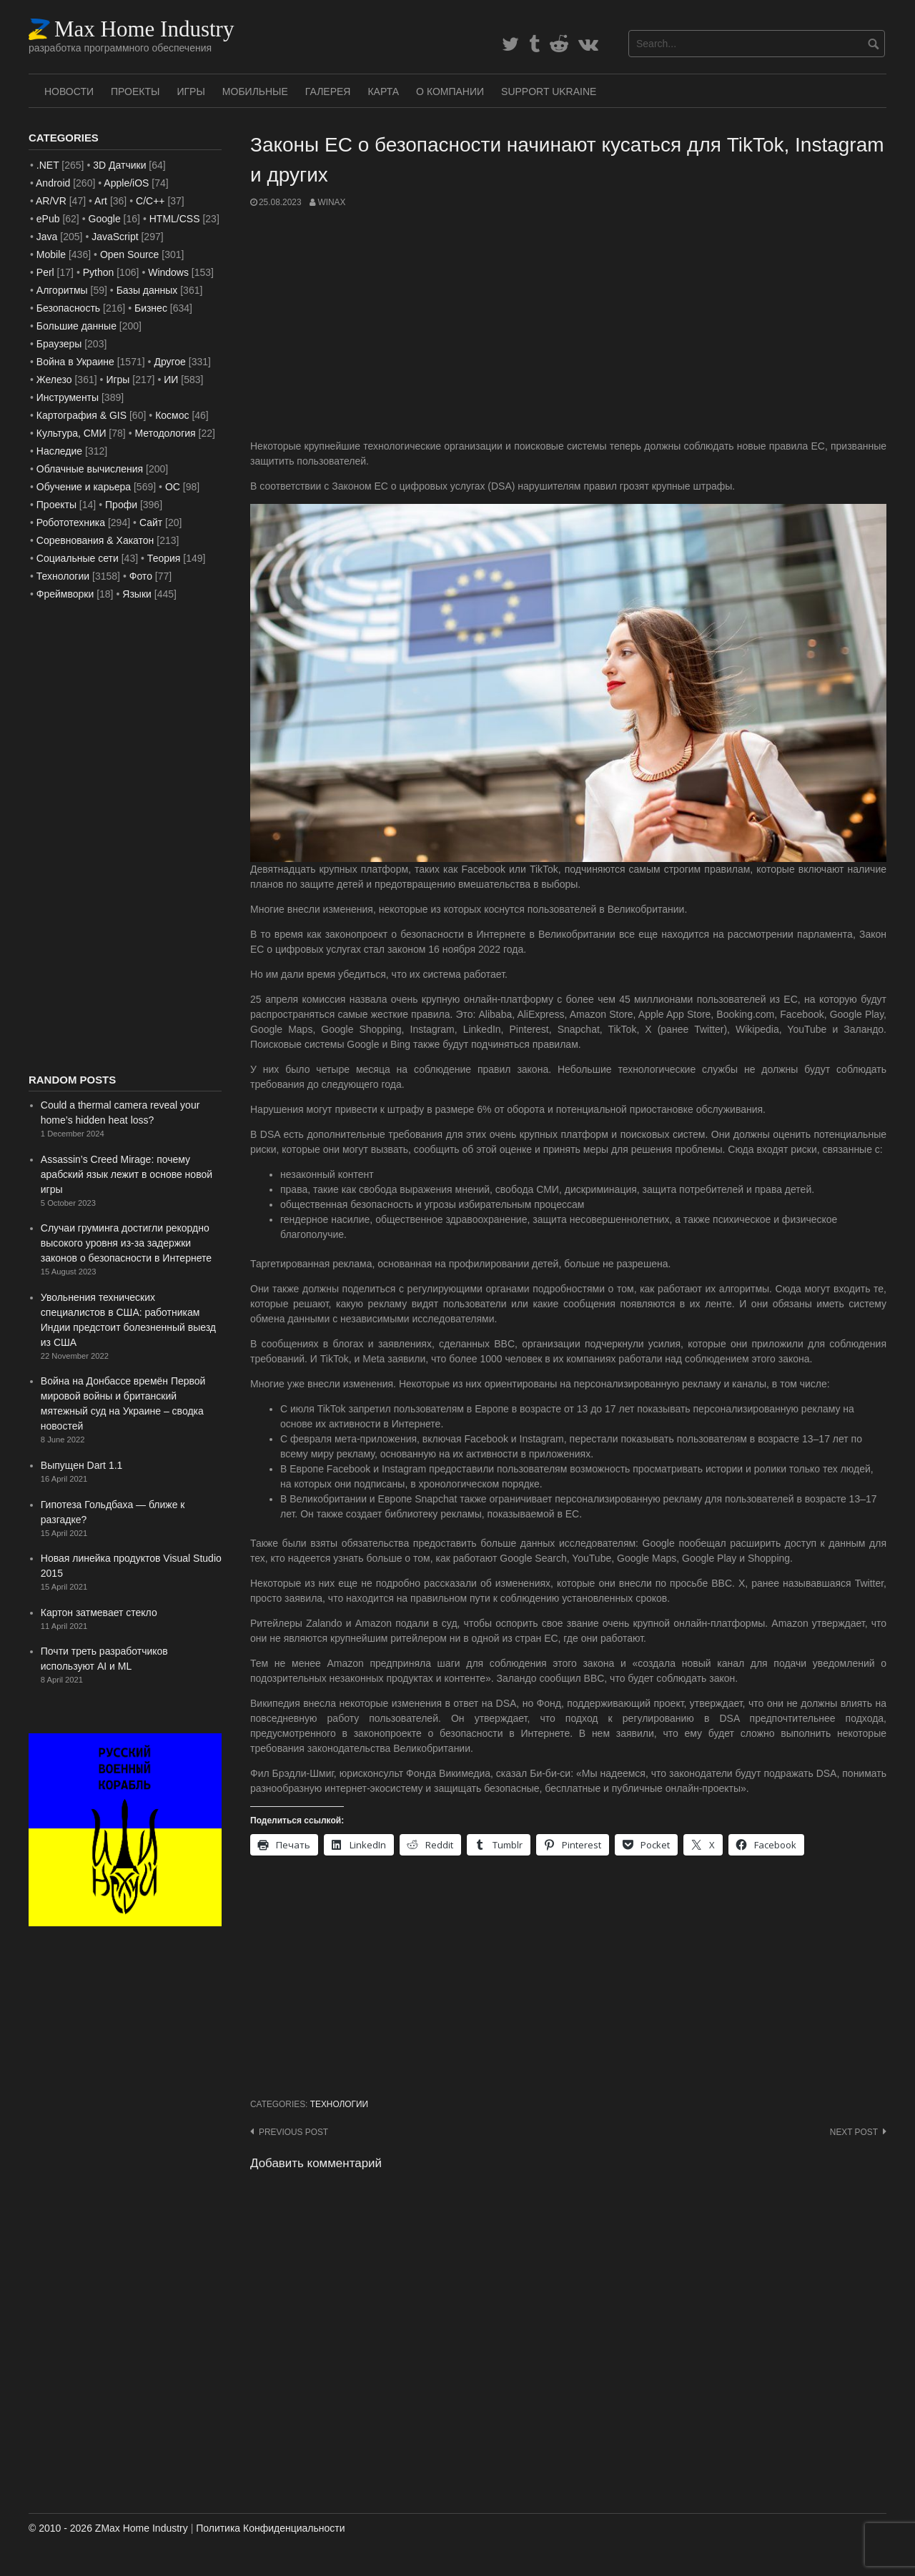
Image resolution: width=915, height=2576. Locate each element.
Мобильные (255, 91)
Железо (54, 379)
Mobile (51, 254)
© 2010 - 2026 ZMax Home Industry (108, 2528)
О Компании (450, 91)
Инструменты (67, 397)
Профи (121, 504)
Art (100, 201)
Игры (190, 91)
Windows (168, 272)
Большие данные (76, 326)
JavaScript (115, 236)
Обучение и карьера (83, 486)
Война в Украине (75, 361)
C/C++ (150, 201)
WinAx (331, 202)
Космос (172, 415)
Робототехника (70, 522)
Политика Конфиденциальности (270, 2528)
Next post (854, 2132)
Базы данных (147, 290)
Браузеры (59, 344)
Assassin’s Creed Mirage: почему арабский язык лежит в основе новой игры (126, 1174)
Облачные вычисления (89, 469)
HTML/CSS (174, 218)
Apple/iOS (126, 183)
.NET (47, 165)
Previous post (293, 2132)
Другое (169, 361)
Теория (164, 558)
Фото (140, 576)
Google (105, 218)
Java (47, 236)
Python (98, 272)
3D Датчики (119, 165)
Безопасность (68, 308)
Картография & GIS (81, 415)
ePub (48, 218)
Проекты (135, 91)
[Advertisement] (568, 324)
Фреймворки (65, 594)
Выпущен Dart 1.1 (82, 1465)
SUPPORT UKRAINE (548, 91)
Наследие (59, 451)
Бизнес (150, 308)
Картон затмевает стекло (99, 1612)
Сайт (150, 522)
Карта (383, 91)
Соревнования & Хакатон (95, 540)
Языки (137, 594)
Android (53, 183)
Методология (165, 433)
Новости (69, 91)
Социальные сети (77, 558)
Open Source (129, 254)
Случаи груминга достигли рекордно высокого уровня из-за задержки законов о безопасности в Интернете (126, 1243)
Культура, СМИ (71, 433)
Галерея (328, 91)
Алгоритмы (62, 290)
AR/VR (51, 201)
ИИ (171, 379)
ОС (172, 486)
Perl (45, 272)
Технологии (339, 2104)
